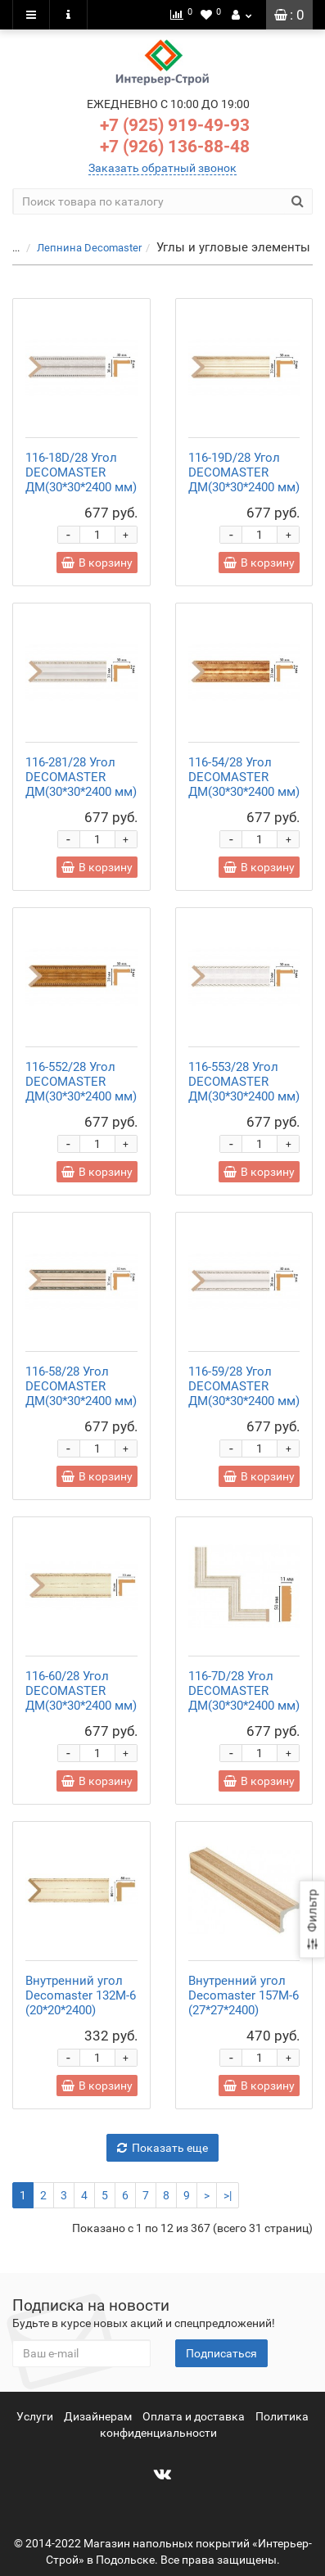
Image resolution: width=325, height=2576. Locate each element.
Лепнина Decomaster (89, 248)
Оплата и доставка (193, 2416)
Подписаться (221, 2353)
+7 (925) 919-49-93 (175, 125)
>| (227, 2195)
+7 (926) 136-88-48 (175, 146)
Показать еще (162, 2147)
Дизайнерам (98, 2416)
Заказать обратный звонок (162, 167)
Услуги (34, 2416)
